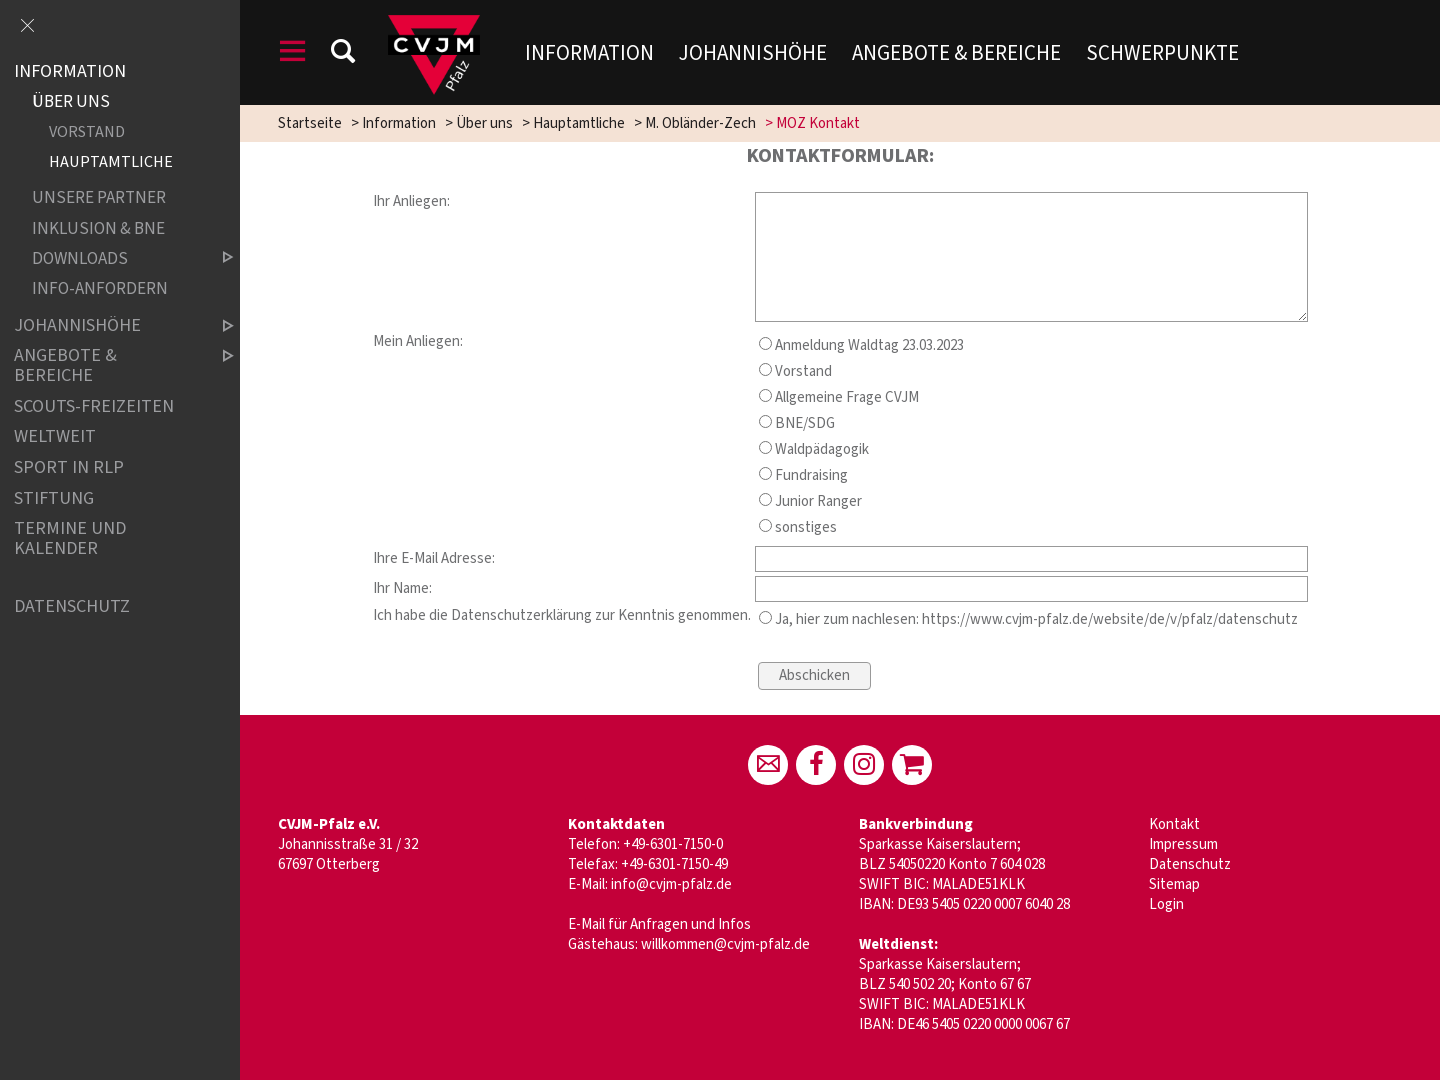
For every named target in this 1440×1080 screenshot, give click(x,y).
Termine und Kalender (70, 538)
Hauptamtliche (579, 123)
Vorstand (795, 371)
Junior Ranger (810, 501)
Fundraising (803, 475)
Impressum (1183, 844)
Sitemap (1174, 884)
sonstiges (798, 527)
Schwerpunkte (1162, 53)
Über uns (484, 123)
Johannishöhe (753, 53)
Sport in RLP (69, 467)
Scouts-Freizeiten (94, 406)
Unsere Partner (99, 198)
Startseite (310, 123)
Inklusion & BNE (98, 228)
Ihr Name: (402, 588)
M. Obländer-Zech (700, 123)
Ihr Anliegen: (411, 201)
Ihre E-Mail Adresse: (434, 558)
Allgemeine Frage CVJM (839, 397)
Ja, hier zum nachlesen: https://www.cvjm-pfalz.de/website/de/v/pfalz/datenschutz (1028, 619)
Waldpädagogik (814, 449)
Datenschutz (1190, 864)
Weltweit (55, 437)
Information (589, 53)
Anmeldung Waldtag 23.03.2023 (861, 345)
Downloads (116, 258)
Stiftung (54, 498)
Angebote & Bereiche (956, 53)
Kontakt (1174, 824)
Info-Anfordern (100, 288)
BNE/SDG (797, 423)
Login (1166, 904)
